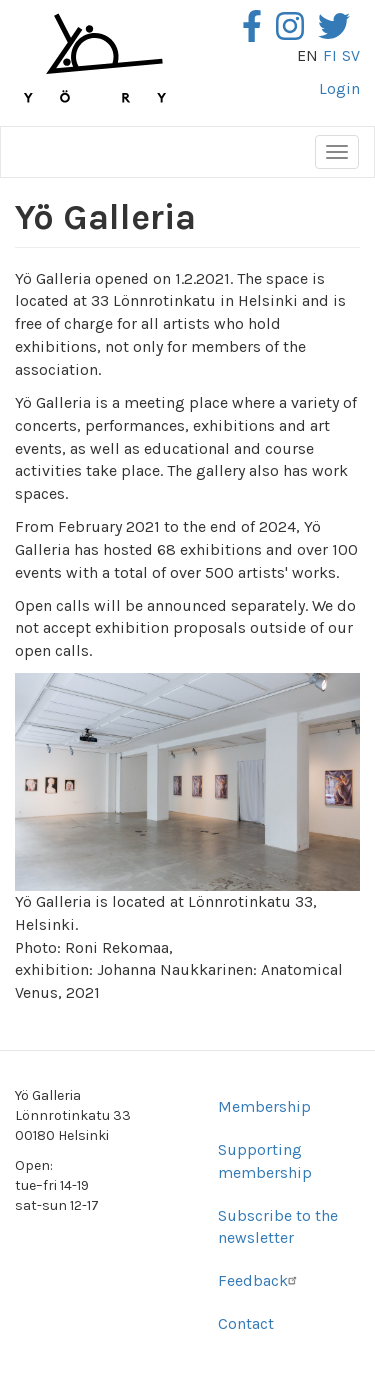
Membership (264, 1106)
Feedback (260, 1280)
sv (351, 55)
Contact (246, 1323)
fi (330, 55)
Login (339, 88)
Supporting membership (265, 1161)
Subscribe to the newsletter (278, 1227)
